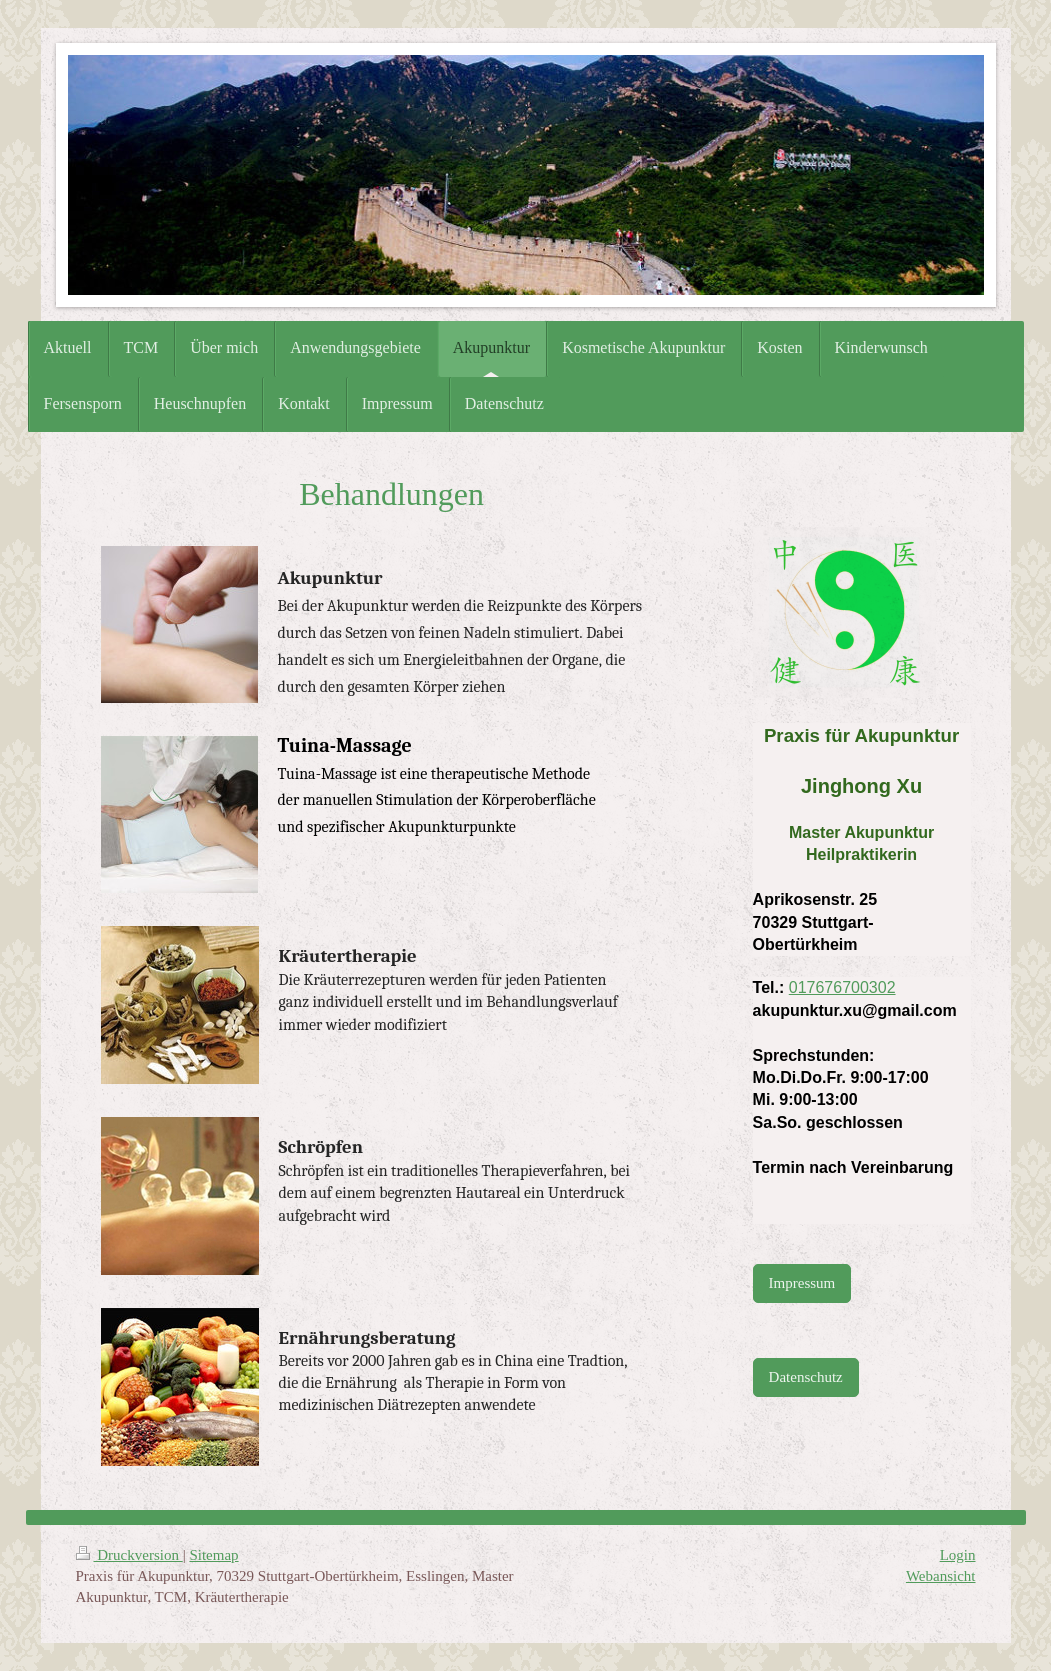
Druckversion (129, 1555)
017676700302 (842, 987)
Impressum (802, 1283)
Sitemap (213, 1555)
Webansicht (941, 1576)
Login (958, 1555)
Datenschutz (806, 1377)
